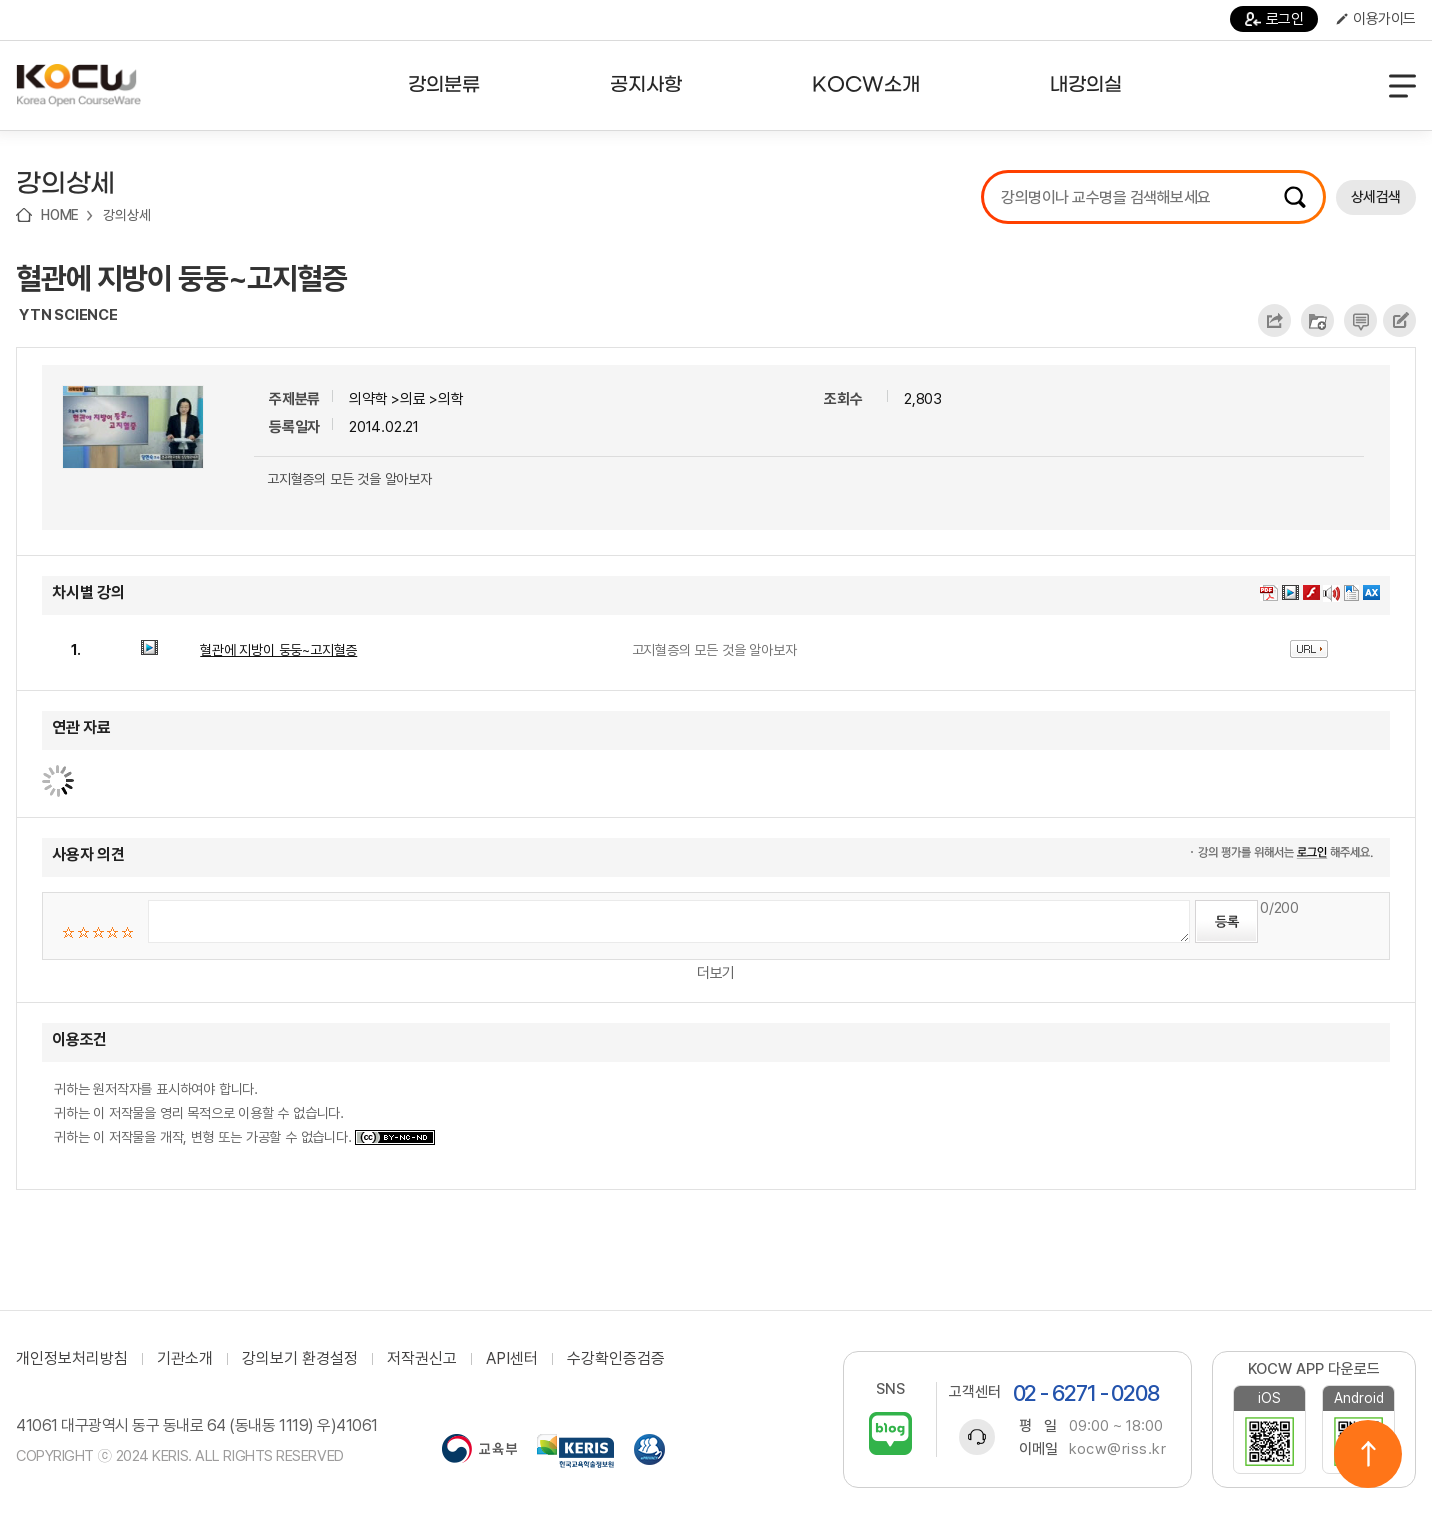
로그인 (1274, 19)
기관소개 (185, 1359)
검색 (1295, 197)
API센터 (512, 1359)
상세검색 (1376, 197)
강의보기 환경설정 (300, 1359)
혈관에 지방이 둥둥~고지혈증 (181, 278)
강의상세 (126, 215)
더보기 (716, 973)
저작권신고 (422, 1359)
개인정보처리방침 (72, 1359)
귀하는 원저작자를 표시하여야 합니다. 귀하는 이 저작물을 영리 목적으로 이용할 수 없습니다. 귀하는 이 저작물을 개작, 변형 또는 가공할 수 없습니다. (244, 1113)
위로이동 (1368, 1454)
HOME (60, 215)
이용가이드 (1376, 19)
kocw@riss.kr (1117, 1449)
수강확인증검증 (616, 1359)
